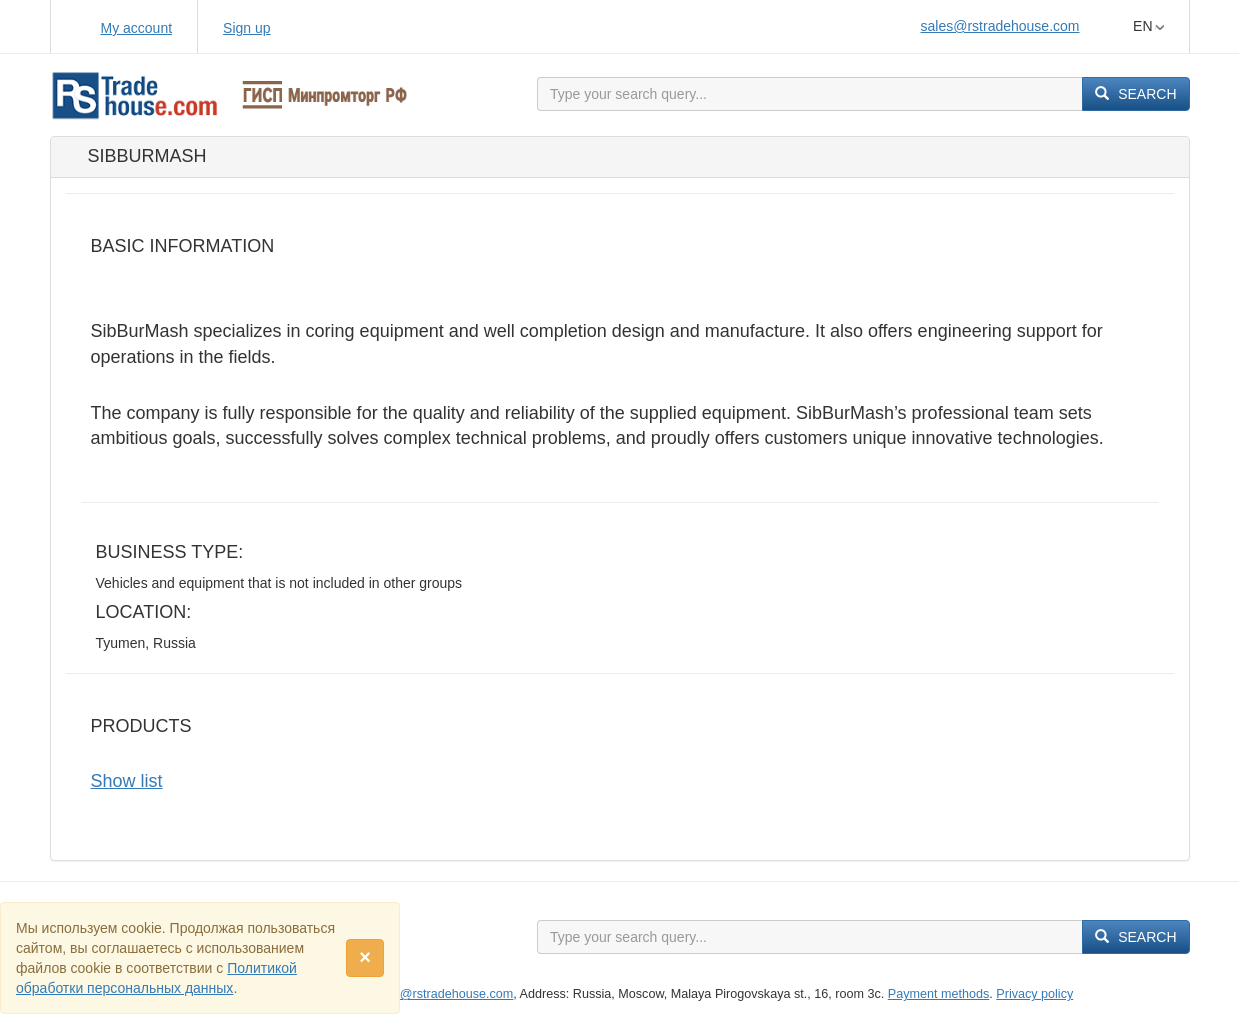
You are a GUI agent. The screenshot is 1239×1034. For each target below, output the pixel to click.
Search (1135, 94)
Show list (127, 781)
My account (137, 28)
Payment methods (939, 994)
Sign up (246, 28)
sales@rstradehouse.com (1000, 26)
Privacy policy (1034, 994)
